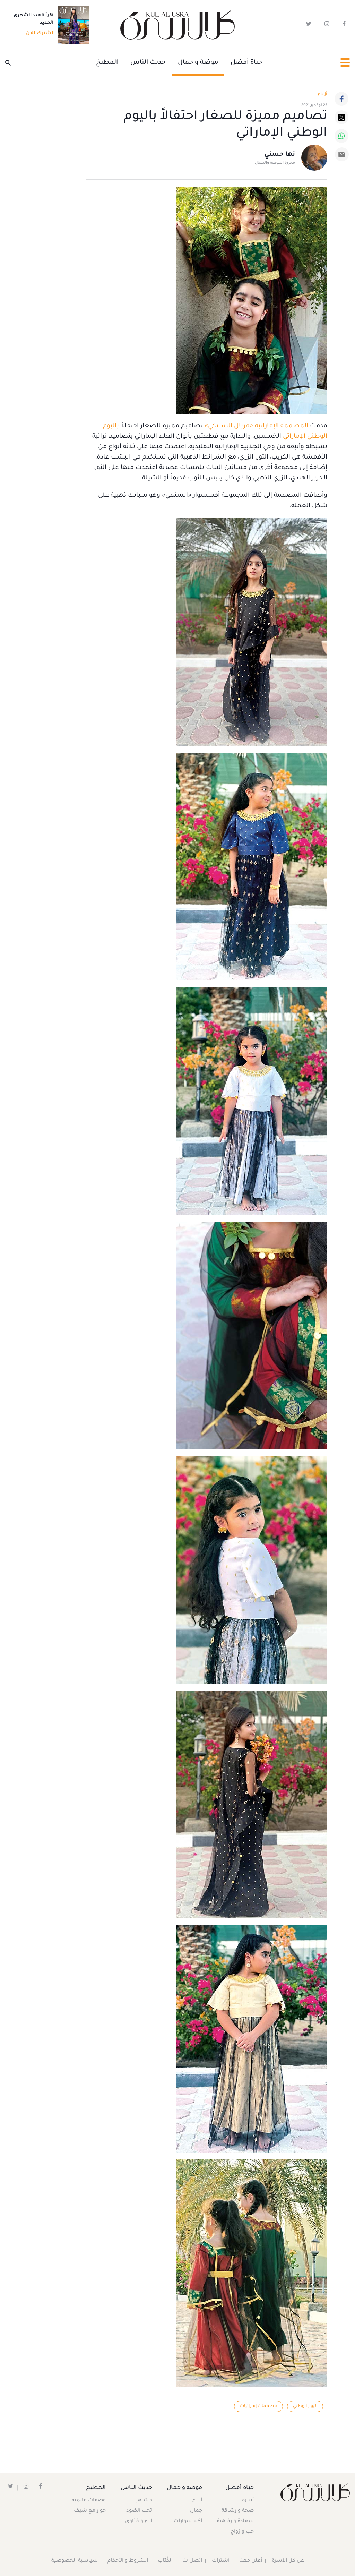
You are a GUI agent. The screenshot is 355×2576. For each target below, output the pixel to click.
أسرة (248, 2501)
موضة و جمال (198, 62)
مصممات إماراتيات (258, 2406)
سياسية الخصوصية (74, 2561)
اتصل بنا (192, 2561)
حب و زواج (242, 2532)
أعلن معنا (250, 2561)
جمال (196, 2511)
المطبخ (107, 62)
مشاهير (143, 2501)
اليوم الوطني (305, 2406)
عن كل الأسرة (288, 2561)
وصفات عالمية (89, 2501)
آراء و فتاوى (138, 2521)
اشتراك (221, 2561)
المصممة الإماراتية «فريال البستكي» (256, 426)
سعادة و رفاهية (235, 2521)
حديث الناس (147, 62)
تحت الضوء (139, 2511)
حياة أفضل (246, 62)
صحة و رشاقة (238, 2511)
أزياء (197, 2501)
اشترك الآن (37, 33)
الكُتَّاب (165, 2561)
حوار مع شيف (90, 2511)
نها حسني (279, 154)
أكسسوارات (188, 2521)
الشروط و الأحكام (127, 2561)
